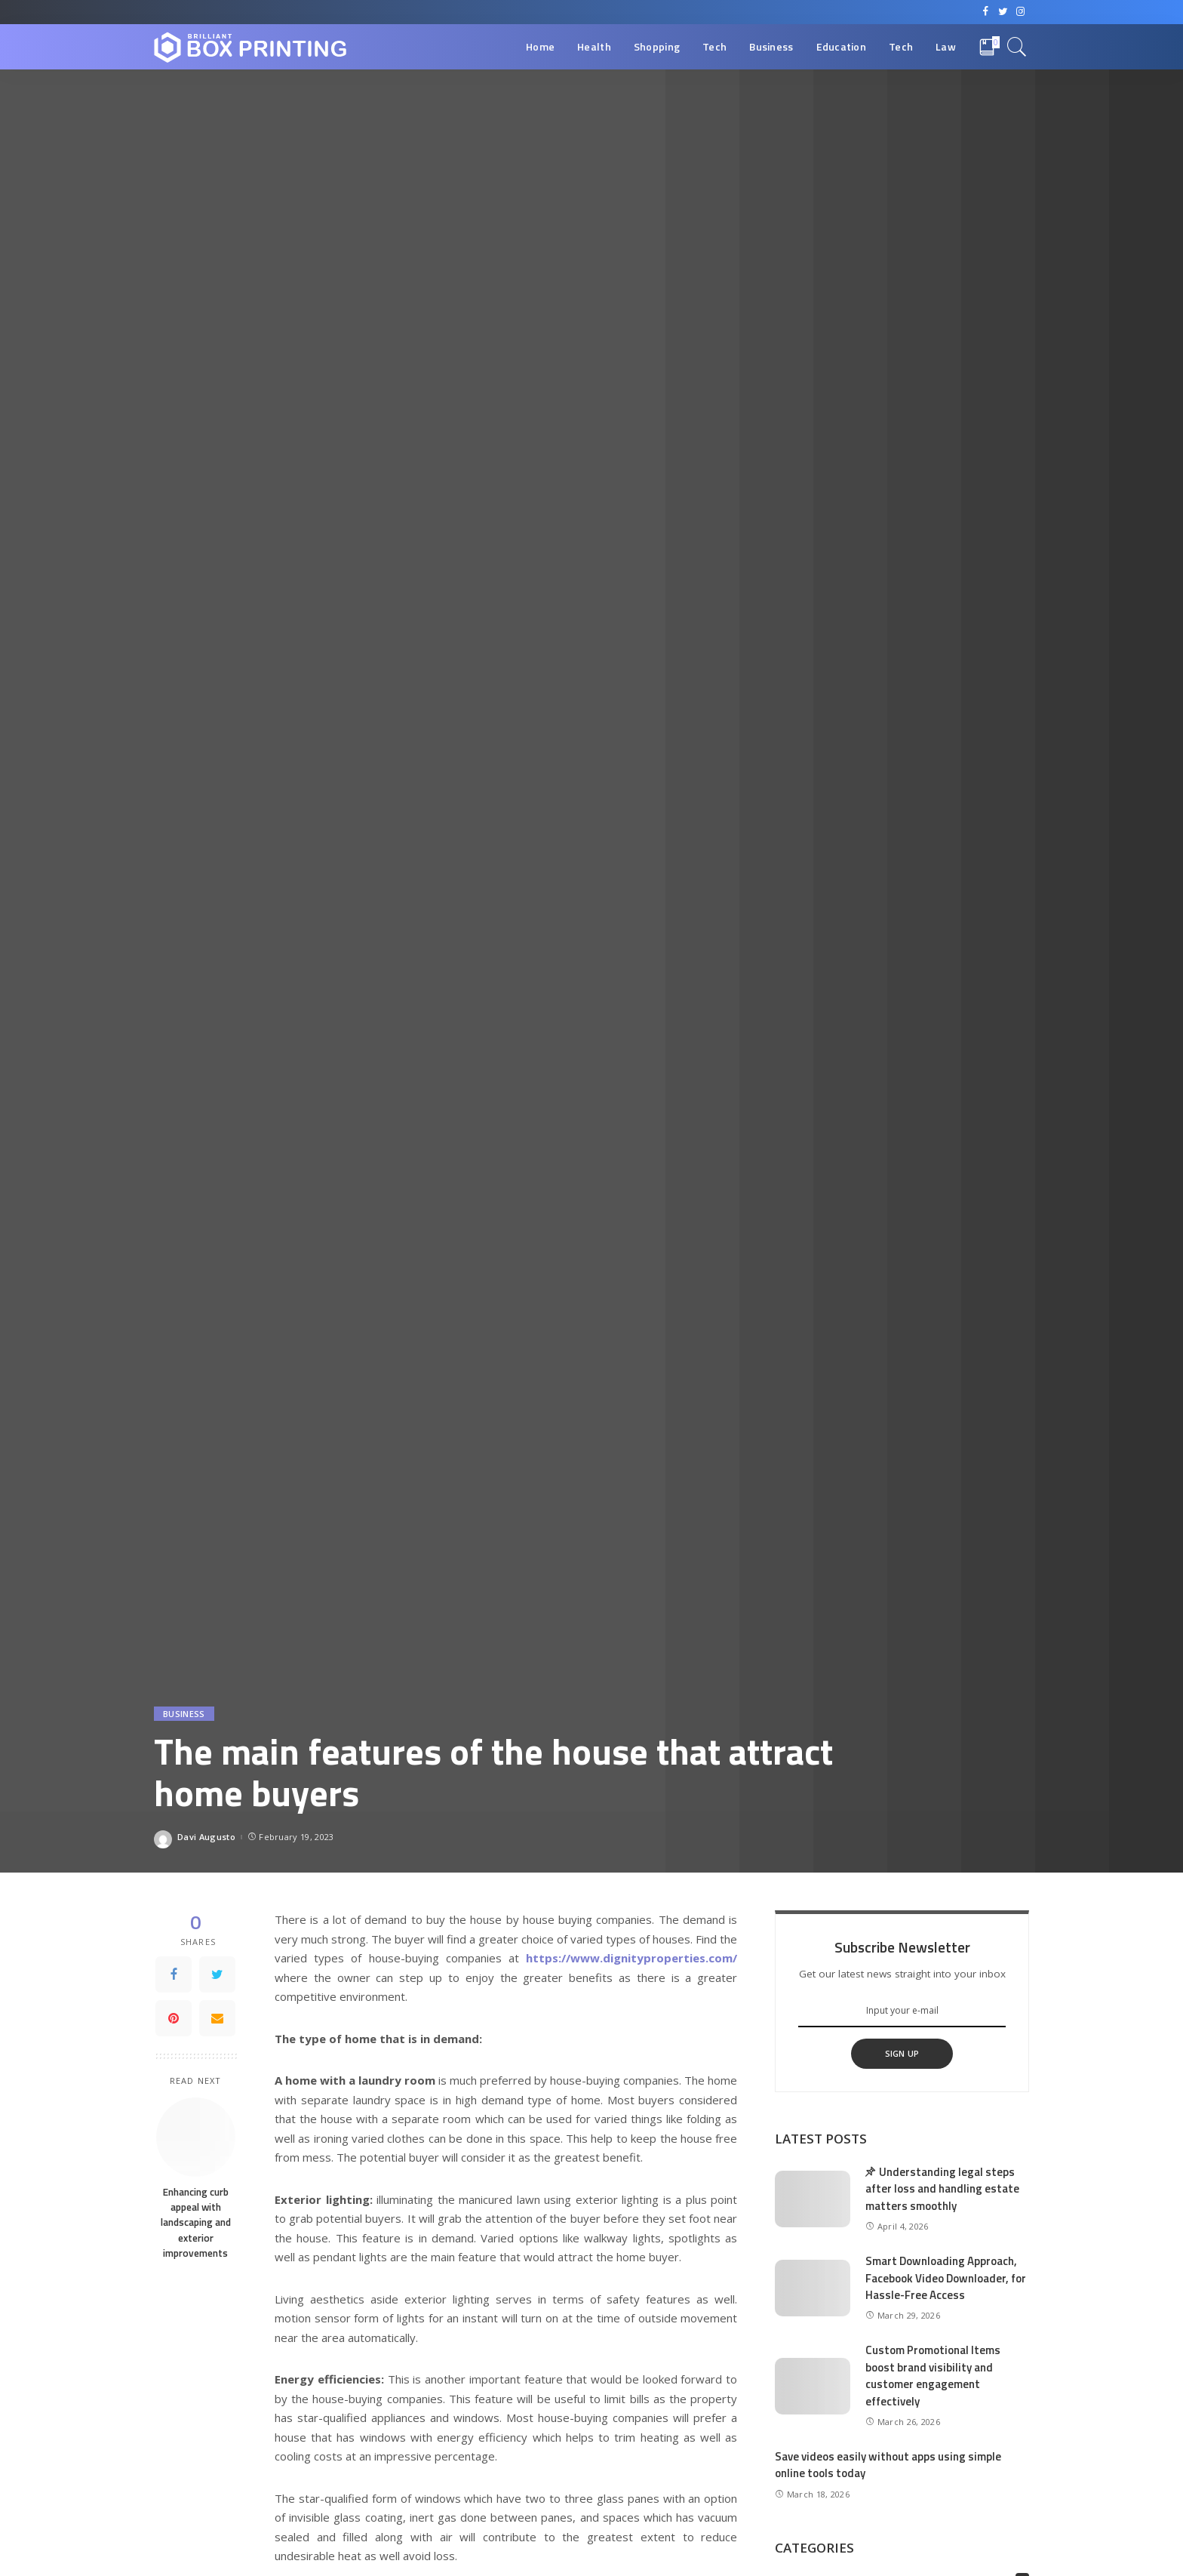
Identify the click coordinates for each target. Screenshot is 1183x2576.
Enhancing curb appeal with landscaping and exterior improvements (196, 2222)
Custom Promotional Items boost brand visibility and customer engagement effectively (932, 2375)
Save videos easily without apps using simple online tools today (888, 2465)
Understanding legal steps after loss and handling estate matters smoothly (942, 2188)
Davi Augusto (206, 1837)
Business (184, 1713)
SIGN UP (902, 2053)
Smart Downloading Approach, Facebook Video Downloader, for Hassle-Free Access (945, 2278)
